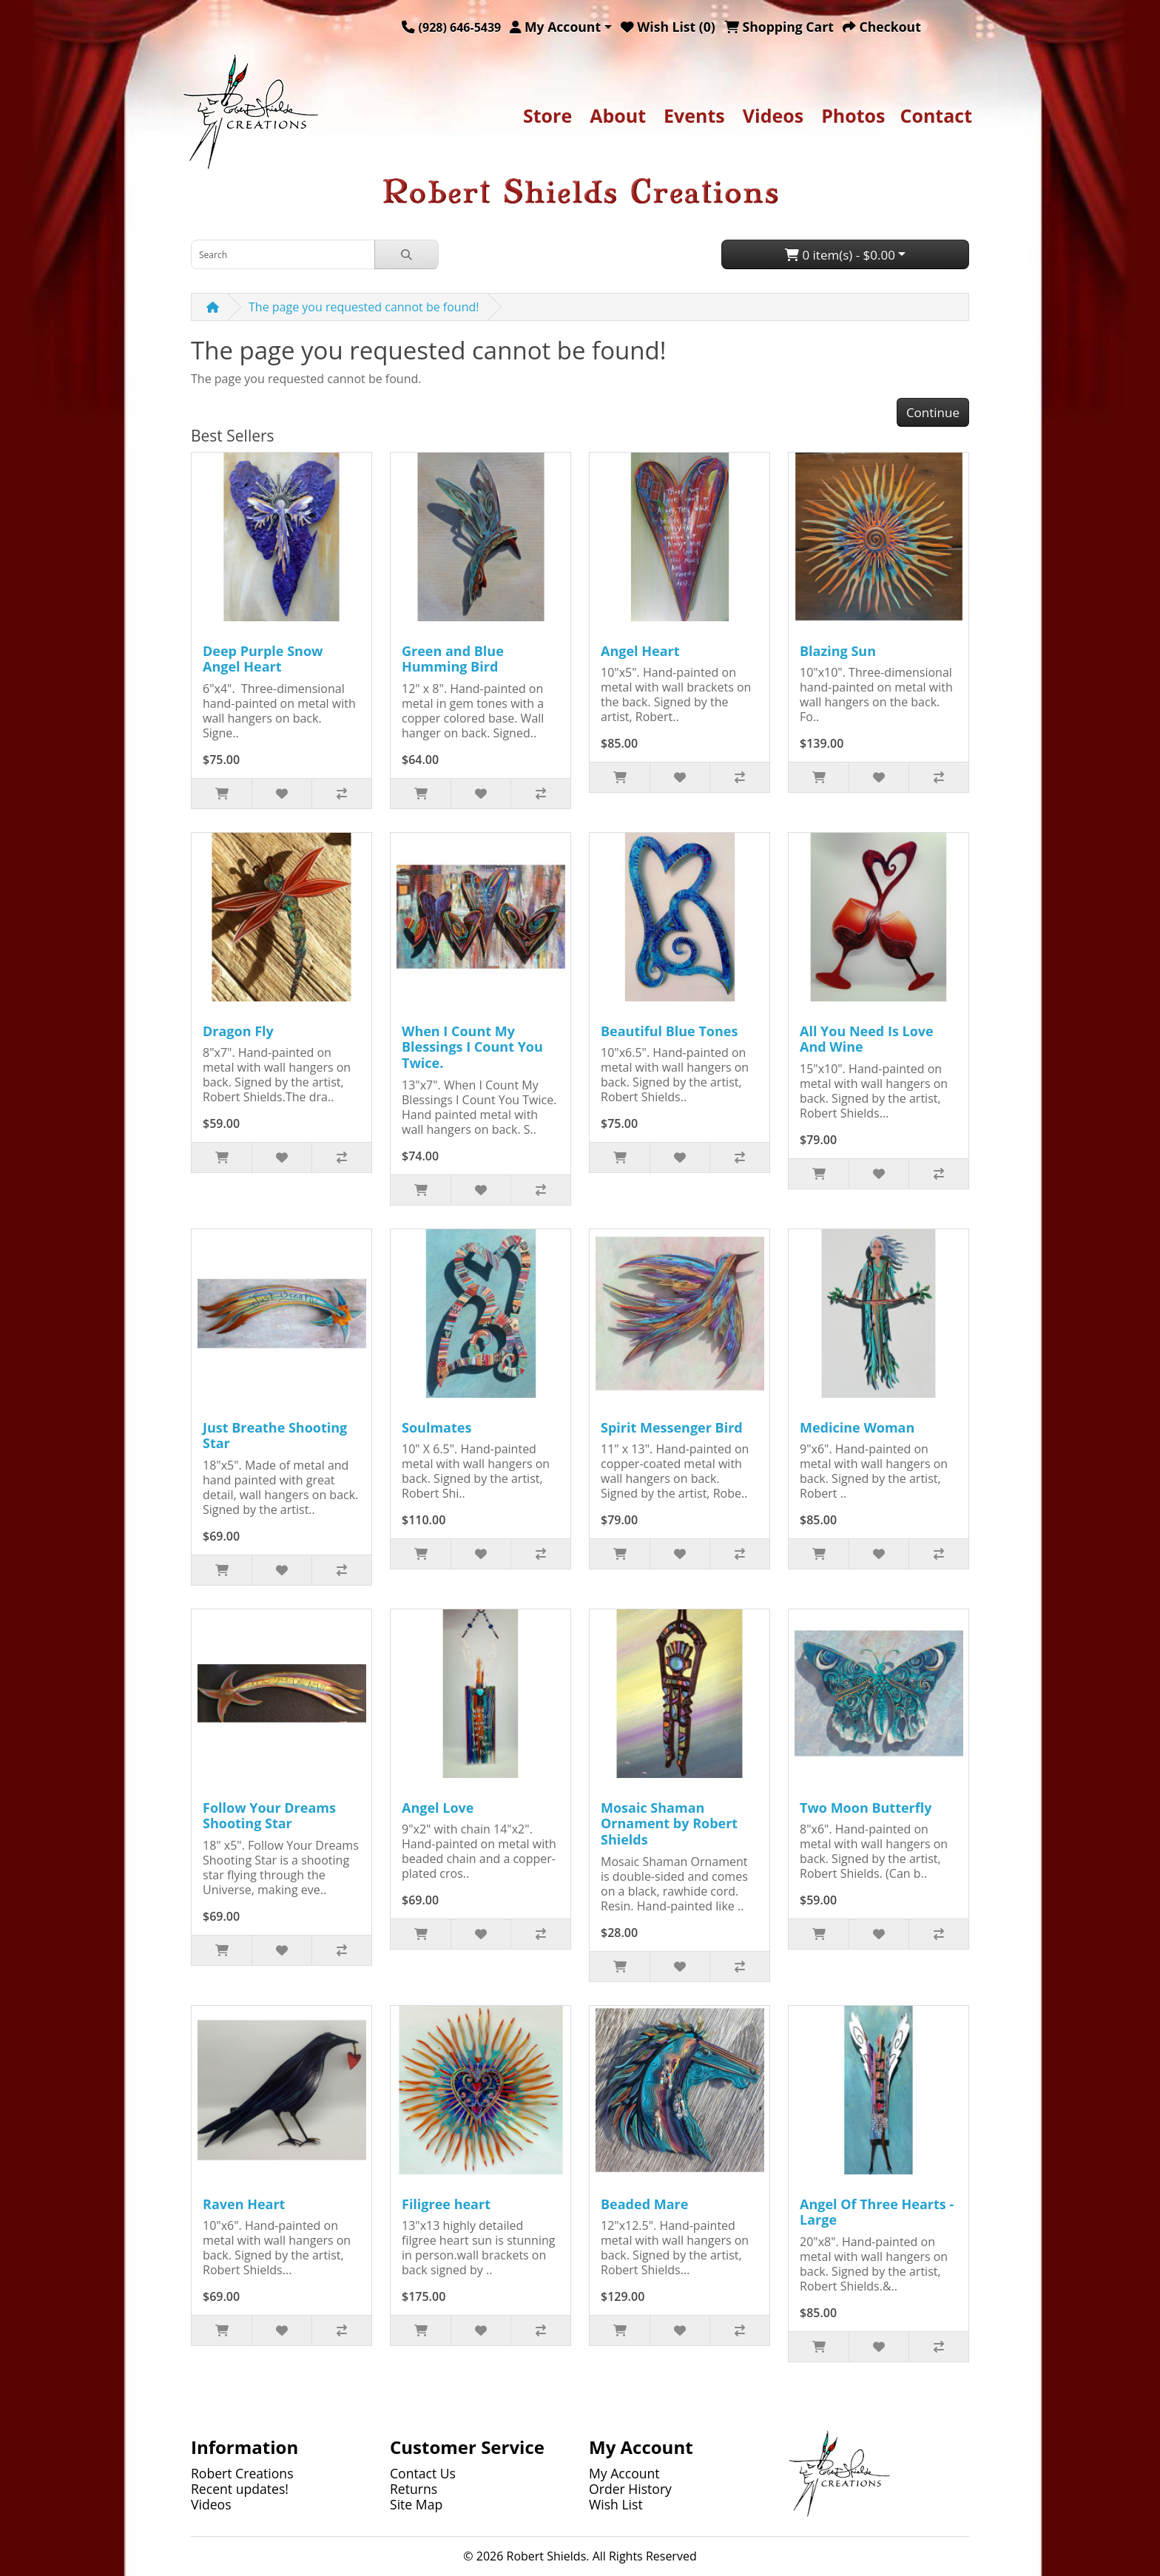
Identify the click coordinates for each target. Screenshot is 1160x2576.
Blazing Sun (838, 651)
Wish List (616, 2504)
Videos (773, 115)
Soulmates (436, 1427)
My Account (624, 2473)
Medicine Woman (857, 1427)
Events (694, 115)
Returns (413, 2489)
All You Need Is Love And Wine (867, 1039)
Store (547, 115)
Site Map (416, 2504)
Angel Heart (640, 651)
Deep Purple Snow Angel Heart (263, 659)
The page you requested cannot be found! (364, 307)
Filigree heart (446, 2204)
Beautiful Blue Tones (669, 1031)
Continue (933, 412)
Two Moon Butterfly (865, 1807)
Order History (630, 2489)
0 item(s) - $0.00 (840, 254)
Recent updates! (240, 2489)
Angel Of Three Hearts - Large (877, 2212)
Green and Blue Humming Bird (453, 659)
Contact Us (423, 2473)
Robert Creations (242, 2473)
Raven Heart (244, 2204)
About (618, 115)
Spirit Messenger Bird (672, 1427)
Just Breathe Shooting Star (275, 1436)
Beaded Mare (644, 2204)
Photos (853, 115)
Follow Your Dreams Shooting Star (269, 1816)
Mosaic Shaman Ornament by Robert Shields (669, 1823)
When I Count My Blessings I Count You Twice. (472, 1047)
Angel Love (437, 1807)
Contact (936, 115)
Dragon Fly (238, 1031)
